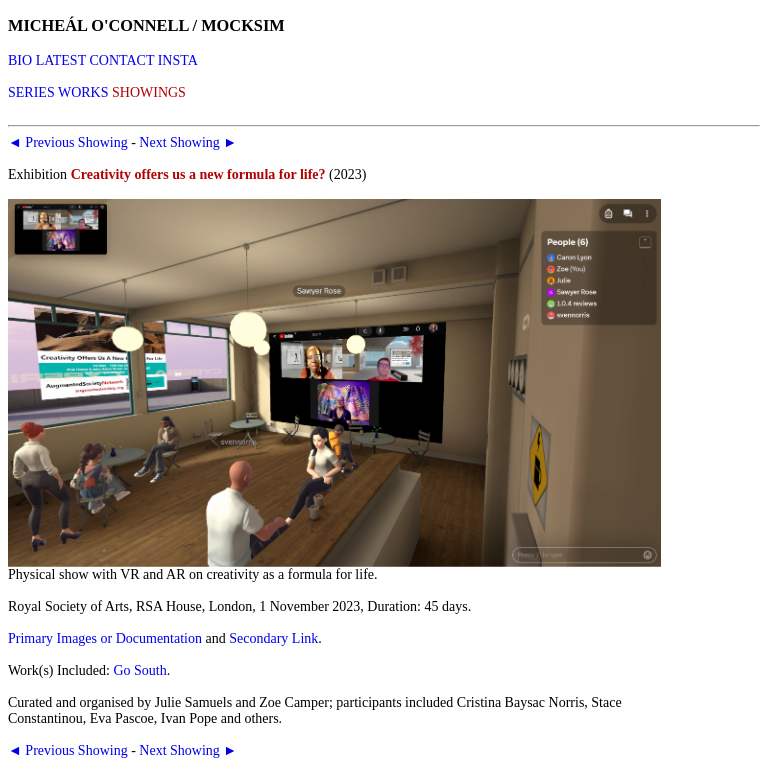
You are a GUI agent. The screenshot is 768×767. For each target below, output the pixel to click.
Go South (139, 670)
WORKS (83, 92)
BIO (20, 60)
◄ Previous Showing (68, 142)
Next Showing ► (188, 142)
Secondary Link (273, 638)
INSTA (178, 60)
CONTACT (121, 60)
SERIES (31, 92)
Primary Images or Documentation (105, 638)
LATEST (61, 60)
